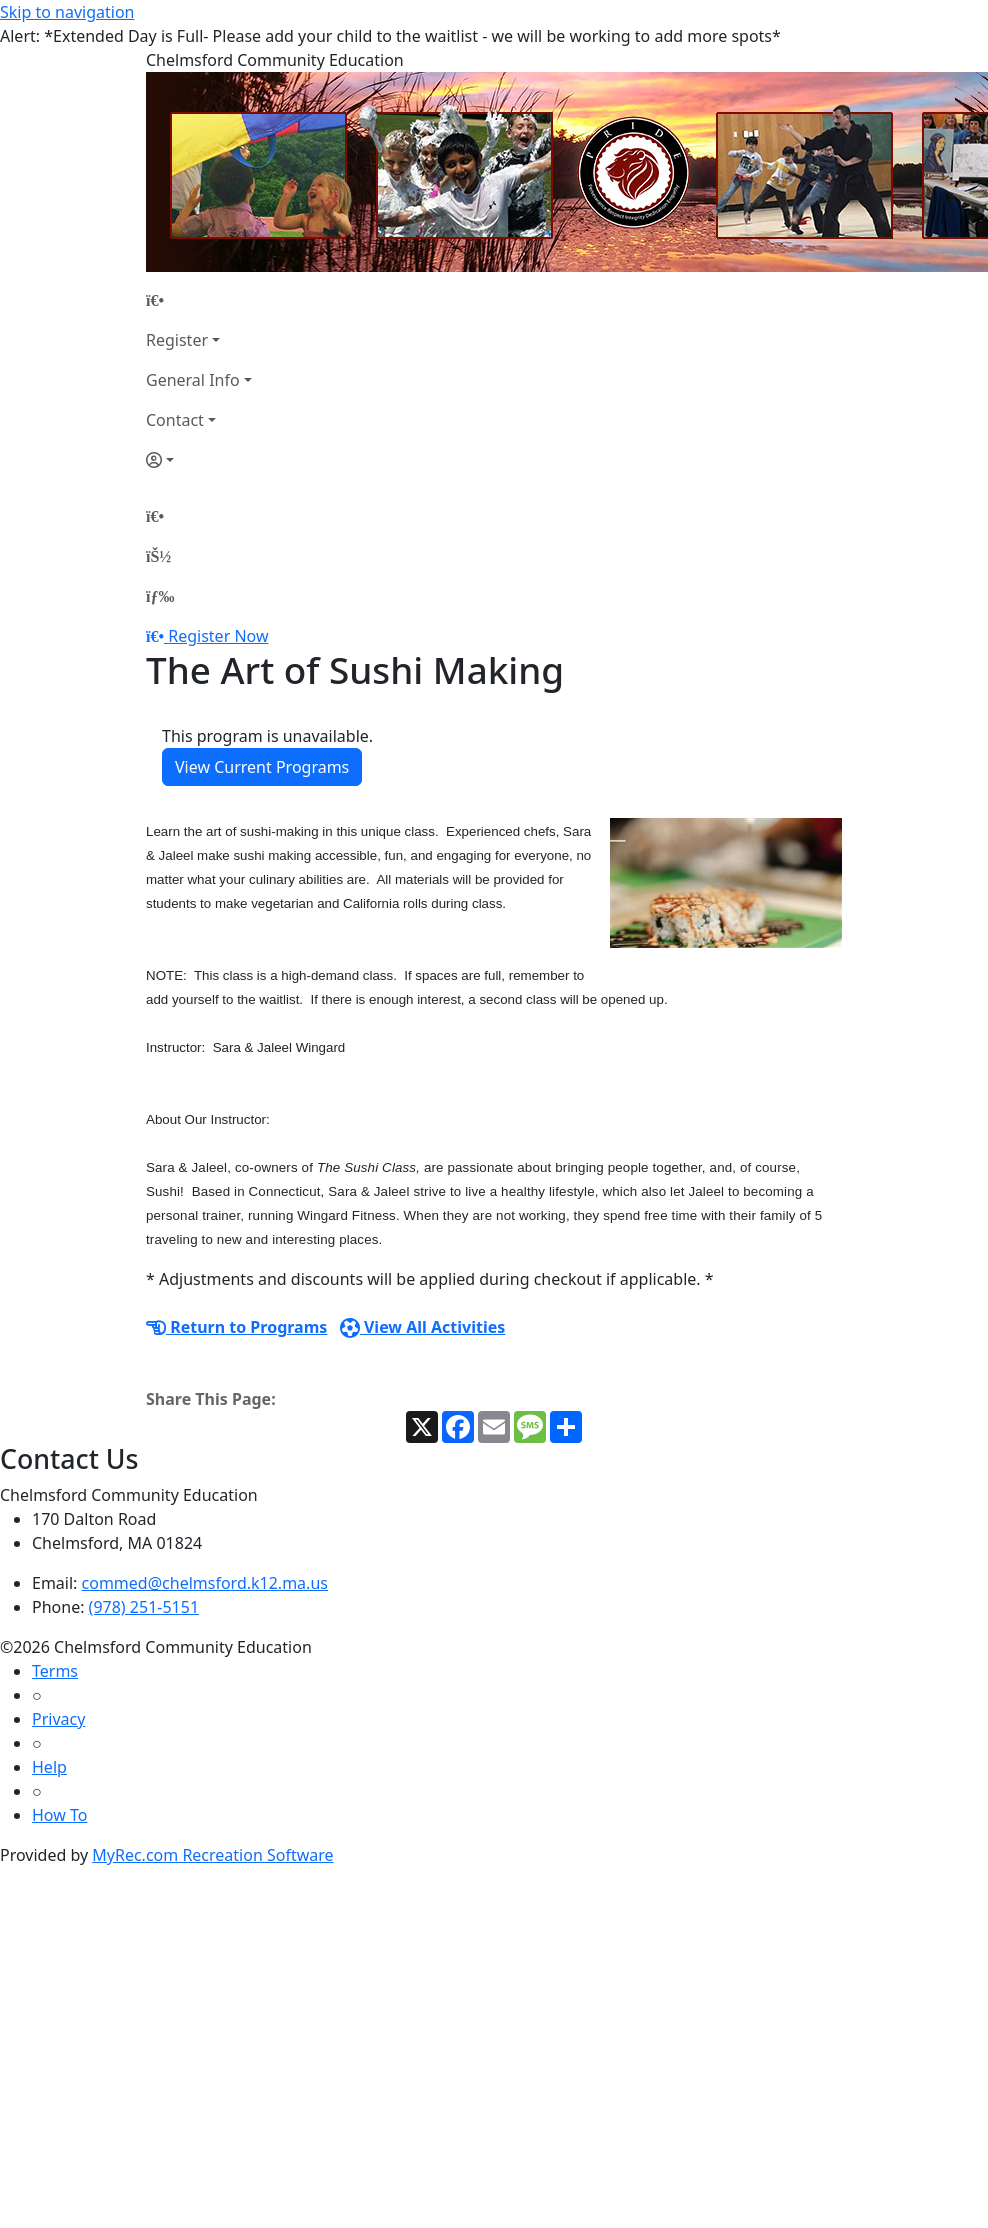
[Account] (199, 460)
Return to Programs (236, 1327)
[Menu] (160, 596)
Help (49, 1767)
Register (177, 340)
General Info (193, 380)
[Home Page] (199, 300)
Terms (55, 1671)
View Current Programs (262, 767)
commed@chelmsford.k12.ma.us (205, 1583)
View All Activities (423, 1327)
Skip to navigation (67, 12)
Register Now (218, 636)
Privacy (58, 1719)
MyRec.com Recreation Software (212, 1855)
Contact (175, 420)
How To (59, 1815)
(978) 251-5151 (144, 1607)
